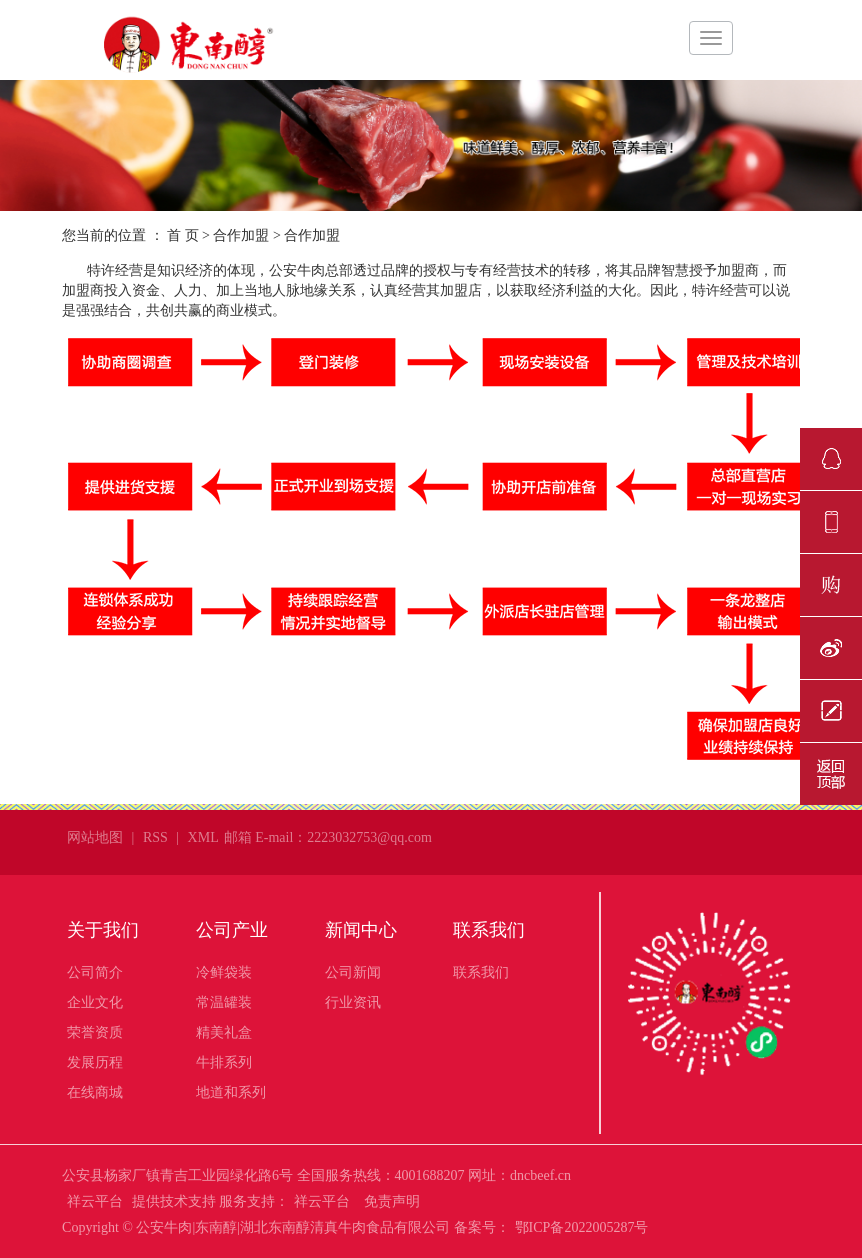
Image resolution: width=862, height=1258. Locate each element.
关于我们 (103, 930)
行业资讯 (353, 1002)
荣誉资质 (95, 1032)
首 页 (183, 235)
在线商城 (95, 1092)
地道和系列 (231, 1092)
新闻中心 (361, 930)
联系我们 (489, 930)
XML (203, 837)
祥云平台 (95, 1201)
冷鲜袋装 (224, 972)
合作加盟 (241, 235)
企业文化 (95, 1002)
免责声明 (392, 1201)
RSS (155, 837)
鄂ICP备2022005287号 (582, 1227)
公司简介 (95, 972)
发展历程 (95, 1062)
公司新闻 (353, 972)
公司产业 (232, 930)
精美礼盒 (224, 1032)
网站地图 (95, 837)
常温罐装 (224, 1002)
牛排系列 (224, 1062)
